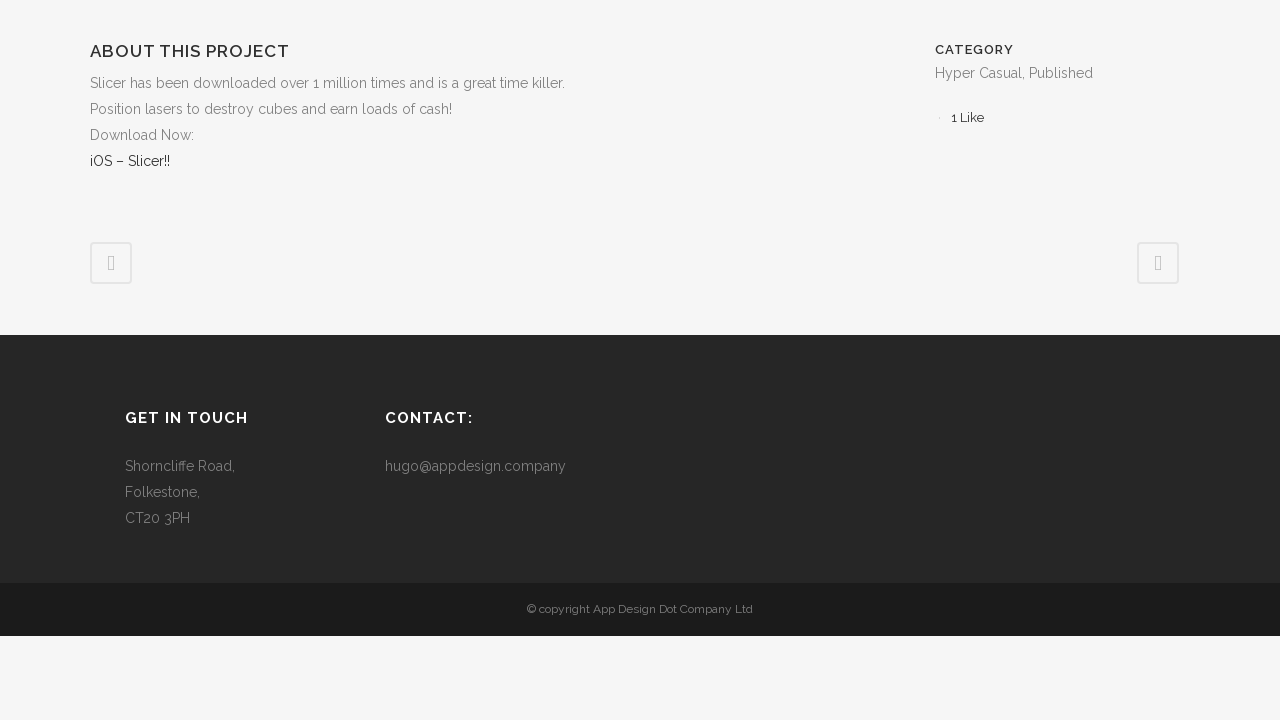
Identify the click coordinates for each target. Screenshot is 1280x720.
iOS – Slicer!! (130, 161)
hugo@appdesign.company (475, 466)
